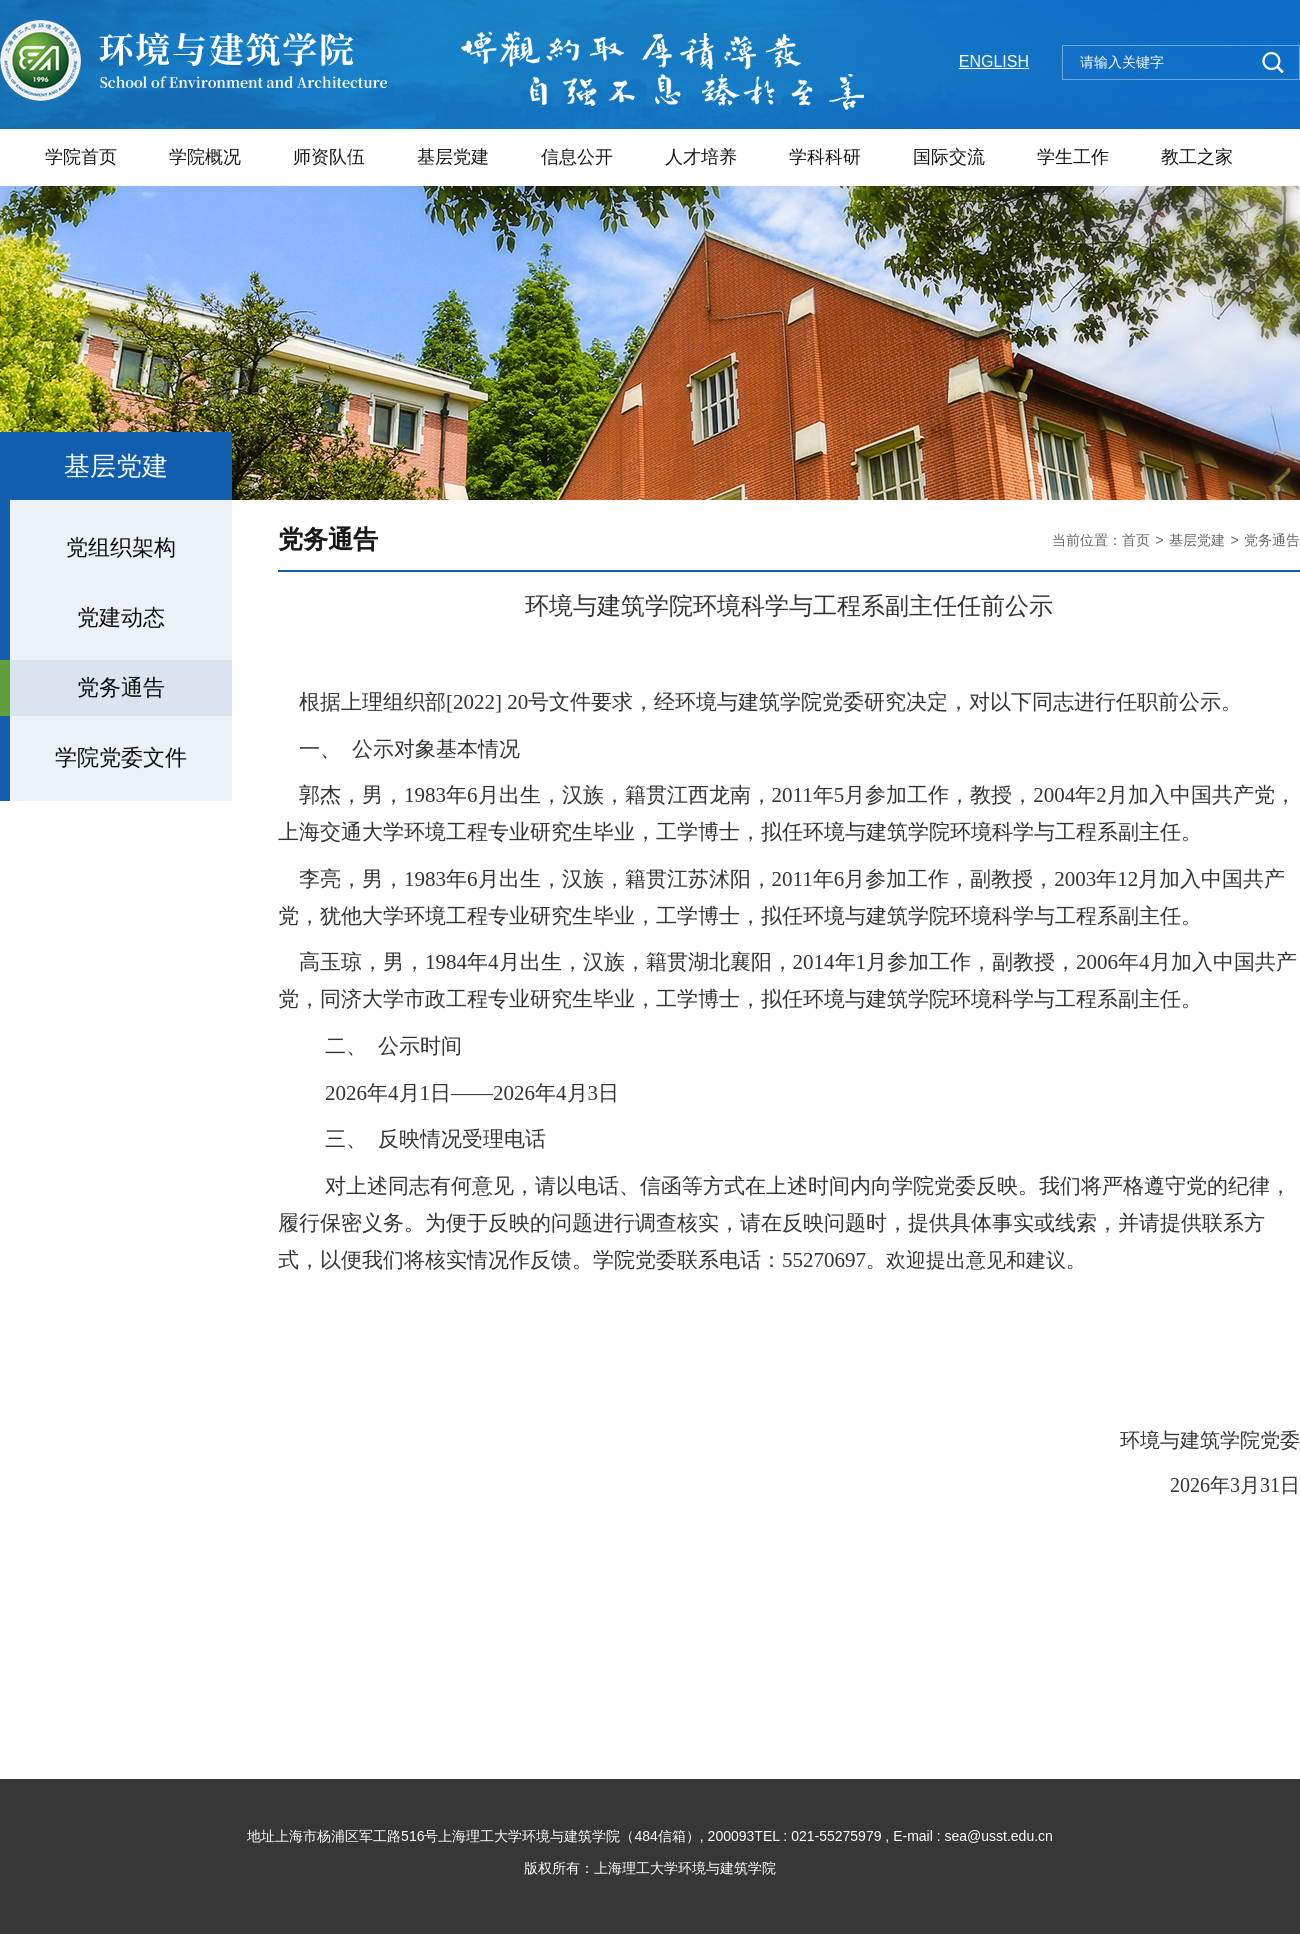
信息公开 (577, 157)
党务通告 (1272, 540)
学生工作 (1073, 157)
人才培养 (701, 157)
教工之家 (1197, 157)
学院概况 (205, 157)
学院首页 (81, 157)
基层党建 (453, 157)
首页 (1136, 540)
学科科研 (825, 157)
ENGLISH (994, 61)
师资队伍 (329, 157)
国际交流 (949, 157)
